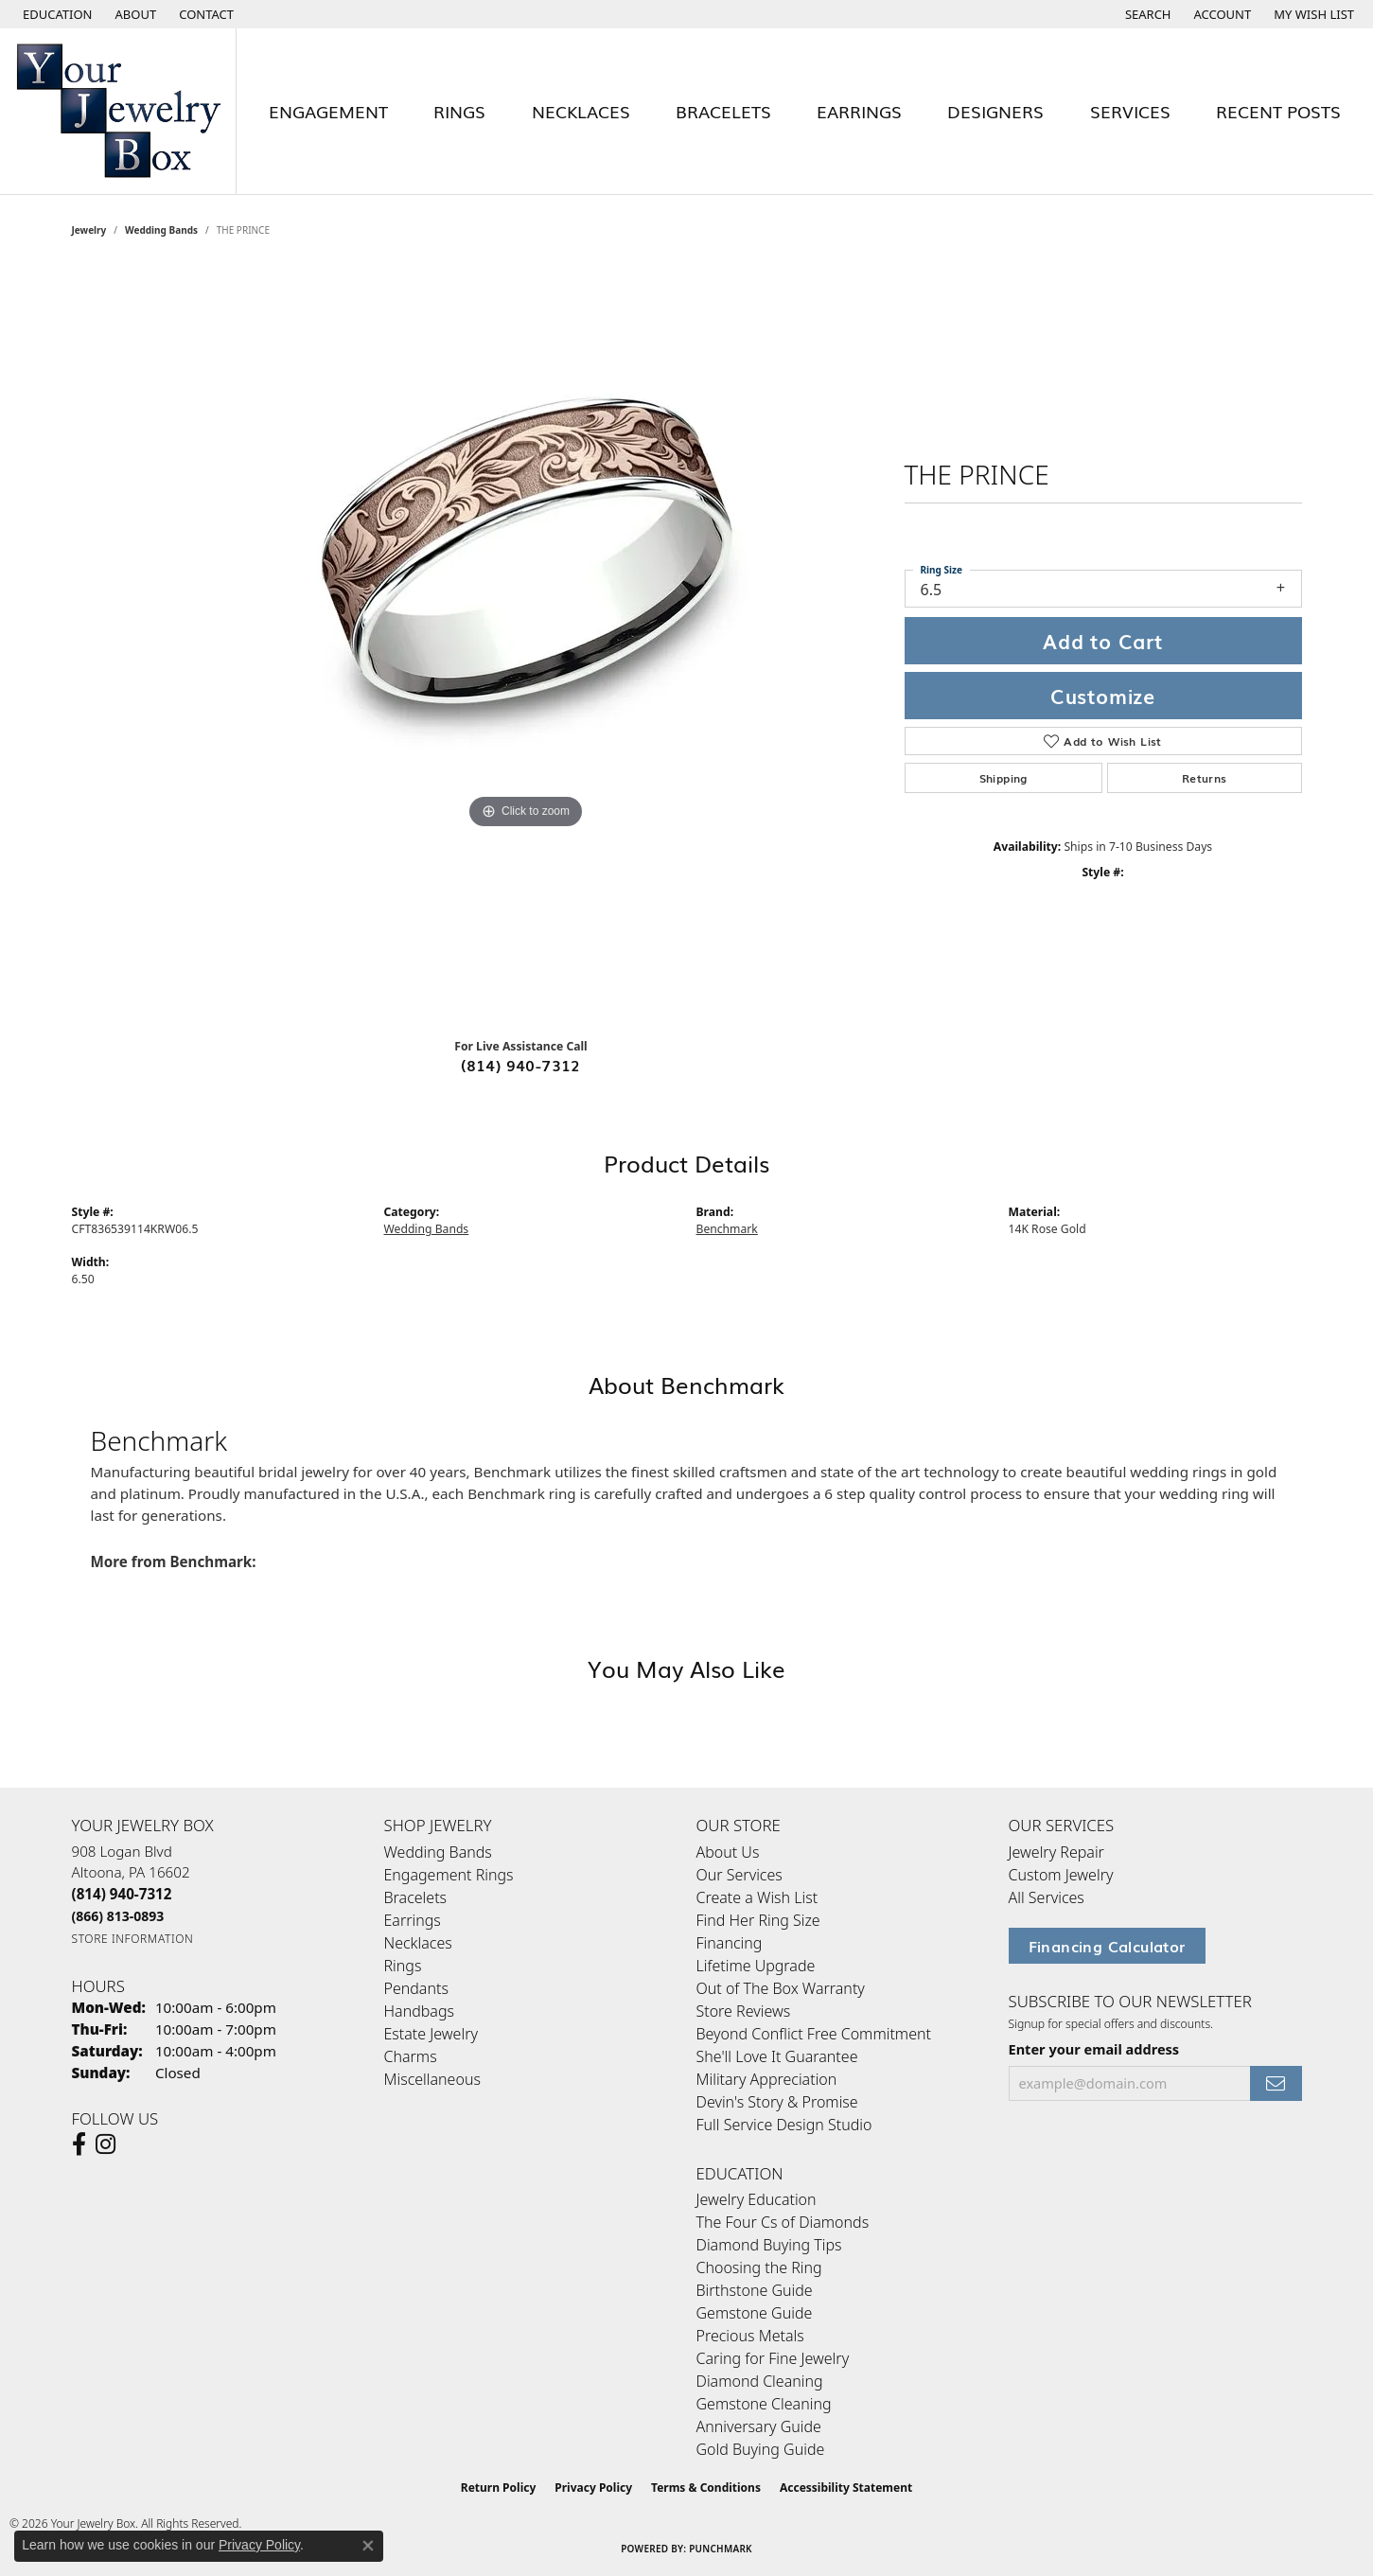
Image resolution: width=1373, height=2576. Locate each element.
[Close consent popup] (368, 2545)
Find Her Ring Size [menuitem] (758, 1920)
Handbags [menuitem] (419, 2011)
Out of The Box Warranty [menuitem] (780, 1988)
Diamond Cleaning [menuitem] (759, 2381)
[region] (526, 644)
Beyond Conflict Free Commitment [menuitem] (813, 2033)
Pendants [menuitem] (416, 1988)
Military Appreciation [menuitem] (766, 2079)
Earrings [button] (859, 110)
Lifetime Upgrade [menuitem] (756, 1965)
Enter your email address (1094, 2048)
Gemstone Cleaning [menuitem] (764, 2403)
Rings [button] (459, 110)
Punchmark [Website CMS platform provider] (720, 2548)
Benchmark (727, 1229)
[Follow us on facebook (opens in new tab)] (79, 2144)
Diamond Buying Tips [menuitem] (769, 2244)
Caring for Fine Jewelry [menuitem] (773, 2358)
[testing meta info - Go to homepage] (118, 111)
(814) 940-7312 (521, 1064)
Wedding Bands (161, 230)
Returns (1204, 777)
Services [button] (1130, 110)
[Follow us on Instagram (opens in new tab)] (105, 2144)
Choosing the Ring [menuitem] (759, 2267)
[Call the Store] (122, 1893)
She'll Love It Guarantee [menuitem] (777, 2056)
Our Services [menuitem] (739, 1874)
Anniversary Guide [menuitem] (758, 2426)
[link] (134, 14)
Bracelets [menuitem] (416, 1897)
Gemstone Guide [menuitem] (754, 2313)
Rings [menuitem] (403, 1965)
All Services (1046, 1897)
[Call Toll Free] (118, 1916)
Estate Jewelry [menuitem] (431, 2033)
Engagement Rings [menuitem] (449, 1874)
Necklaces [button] (581, 110)
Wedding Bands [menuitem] (438, 1852)
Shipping (1003, 777)
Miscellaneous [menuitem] (432, 2079)
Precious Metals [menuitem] (750, 2335)
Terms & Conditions (706, 2487)
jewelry (89, 230)
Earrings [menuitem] (412, 1920)
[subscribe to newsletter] (1275, 2083)
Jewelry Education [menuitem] (756, 2199)
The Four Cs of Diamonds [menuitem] (783, 2222)
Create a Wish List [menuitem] (757, 1897)
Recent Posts (1278, 110)
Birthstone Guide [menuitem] (754, 2290)
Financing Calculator (1107, 1945)
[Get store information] (133, 1939)
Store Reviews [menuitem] (743, 2011)
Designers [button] (995, 110)
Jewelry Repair (1056, 1852)
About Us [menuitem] (728, 1852)
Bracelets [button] (723, 110)
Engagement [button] (328, 110)
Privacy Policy (593, 2487)
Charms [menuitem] (410, 2056)
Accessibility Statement (846, 2487)
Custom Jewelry (1061, 1874)
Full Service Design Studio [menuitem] (784, 2124)
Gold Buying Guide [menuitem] (760, 2449)
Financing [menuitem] (729, 1942)
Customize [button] (1102, 695)
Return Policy (499, 2487)
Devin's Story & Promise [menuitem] (777, 2101)
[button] (56, 14)
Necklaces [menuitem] (418, 1942)
